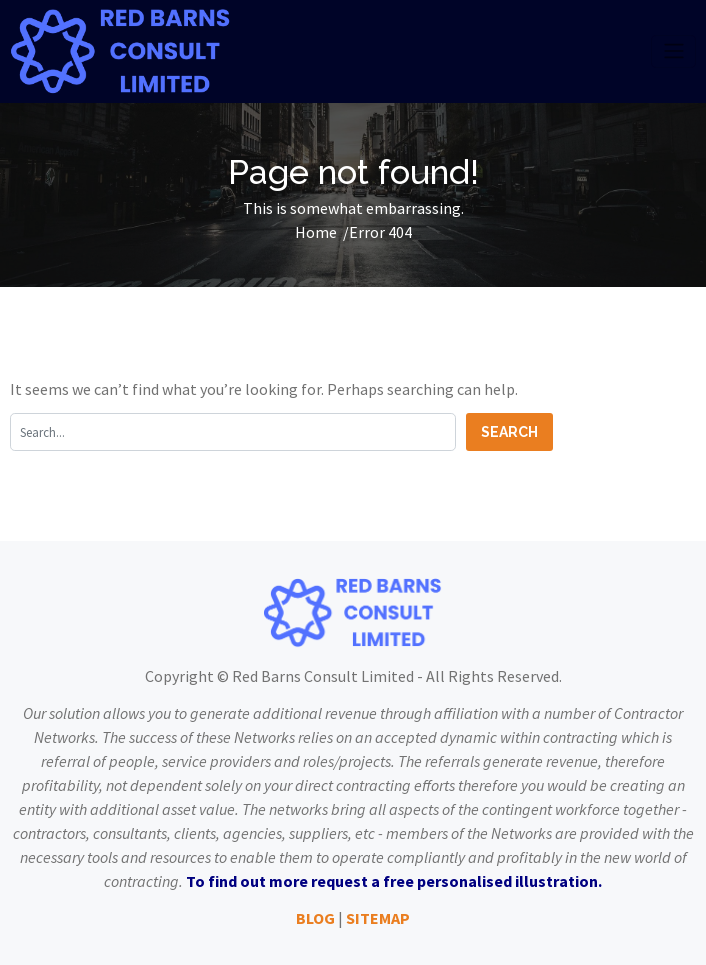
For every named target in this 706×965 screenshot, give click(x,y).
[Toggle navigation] (673, 51)
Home (316, 232)
